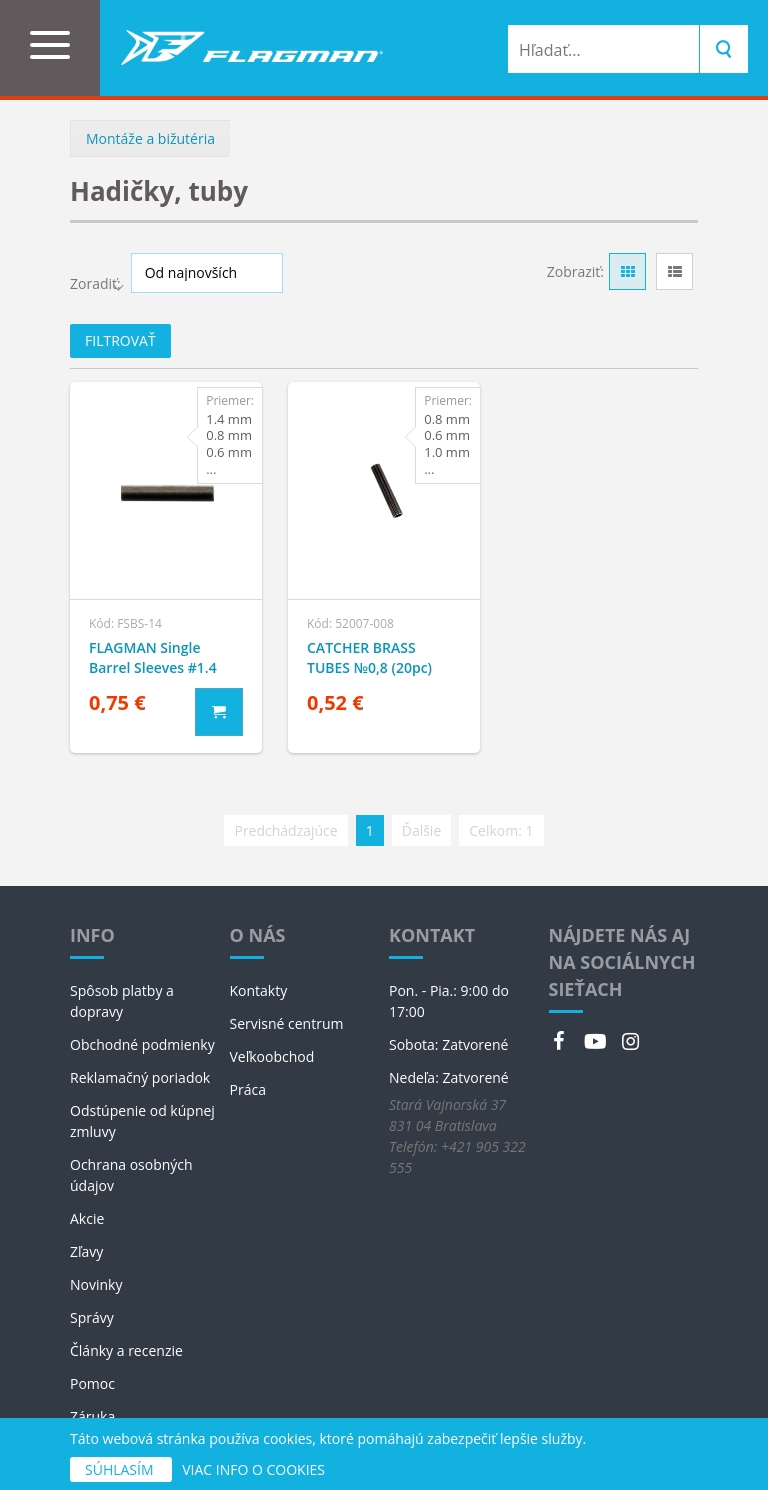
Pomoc (92, 1383)
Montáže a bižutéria (150, 138)
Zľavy (86, 1251)
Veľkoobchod (272, 1056)
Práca (248, 1089)
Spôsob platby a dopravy (122, 1001)
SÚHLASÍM (121, 1469)
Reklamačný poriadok (140, 1077)
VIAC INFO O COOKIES (253, 1469)
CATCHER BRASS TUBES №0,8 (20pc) (369, 657)
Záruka (92, 1416)
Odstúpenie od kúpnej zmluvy (142, 1121)
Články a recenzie (126, 1350)
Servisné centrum (287, 1023)
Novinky (96, 1284)
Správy (92, 1317)
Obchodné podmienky (142, 1044)
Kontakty (259, 990)
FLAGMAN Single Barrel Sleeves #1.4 (153, 657)
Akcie (87, 1218)
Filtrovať (120, 340)
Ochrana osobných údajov (131, 1175)
